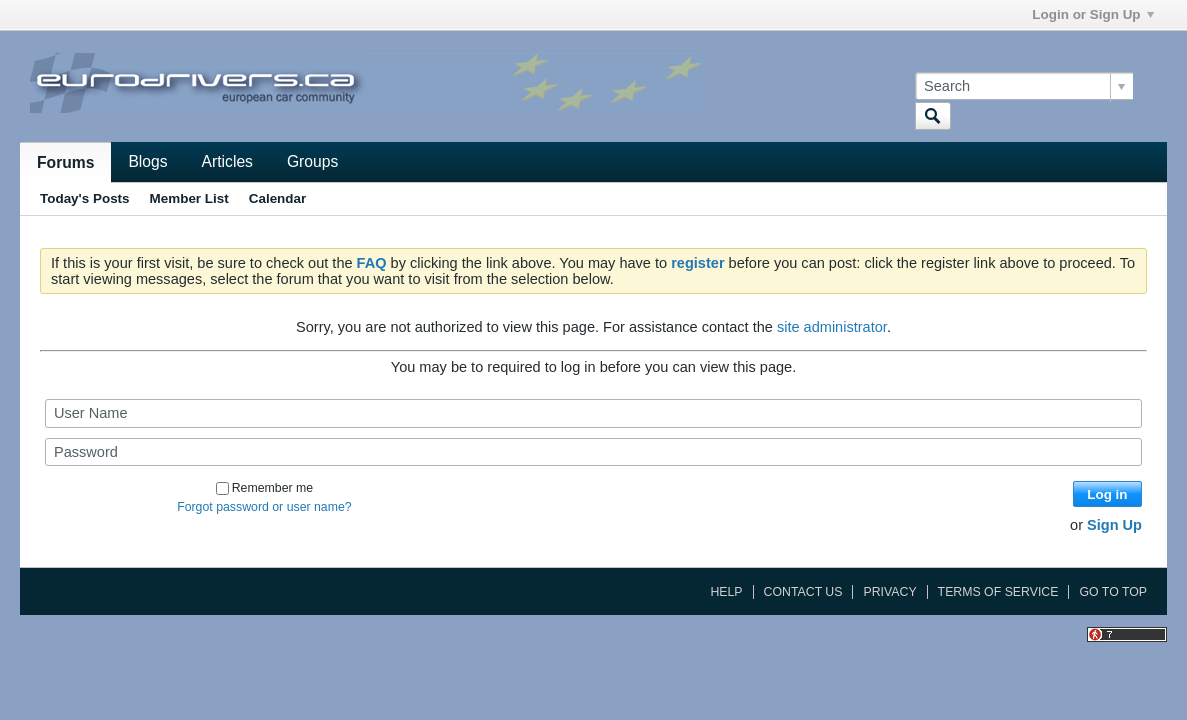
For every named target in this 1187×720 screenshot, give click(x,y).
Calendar (278, 198)
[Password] (593, 452)
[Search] (1024, 86)
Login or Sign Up (1092, 14)
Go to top (1113, 592)
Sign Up (1114, 525)
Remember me (264, 488)
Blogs (147, 161)
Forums (65, 162)
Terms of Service (998, 592)
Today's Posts (85, 198)
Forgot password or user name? (264, 507)
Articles (227, 161)
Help (726, 592)
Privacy (889, 592)
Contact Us (803, 592)
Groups (312, 161)
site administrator (832, 327)
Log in (1107, 494)
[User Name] (593, 413)
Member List (189, 198)
